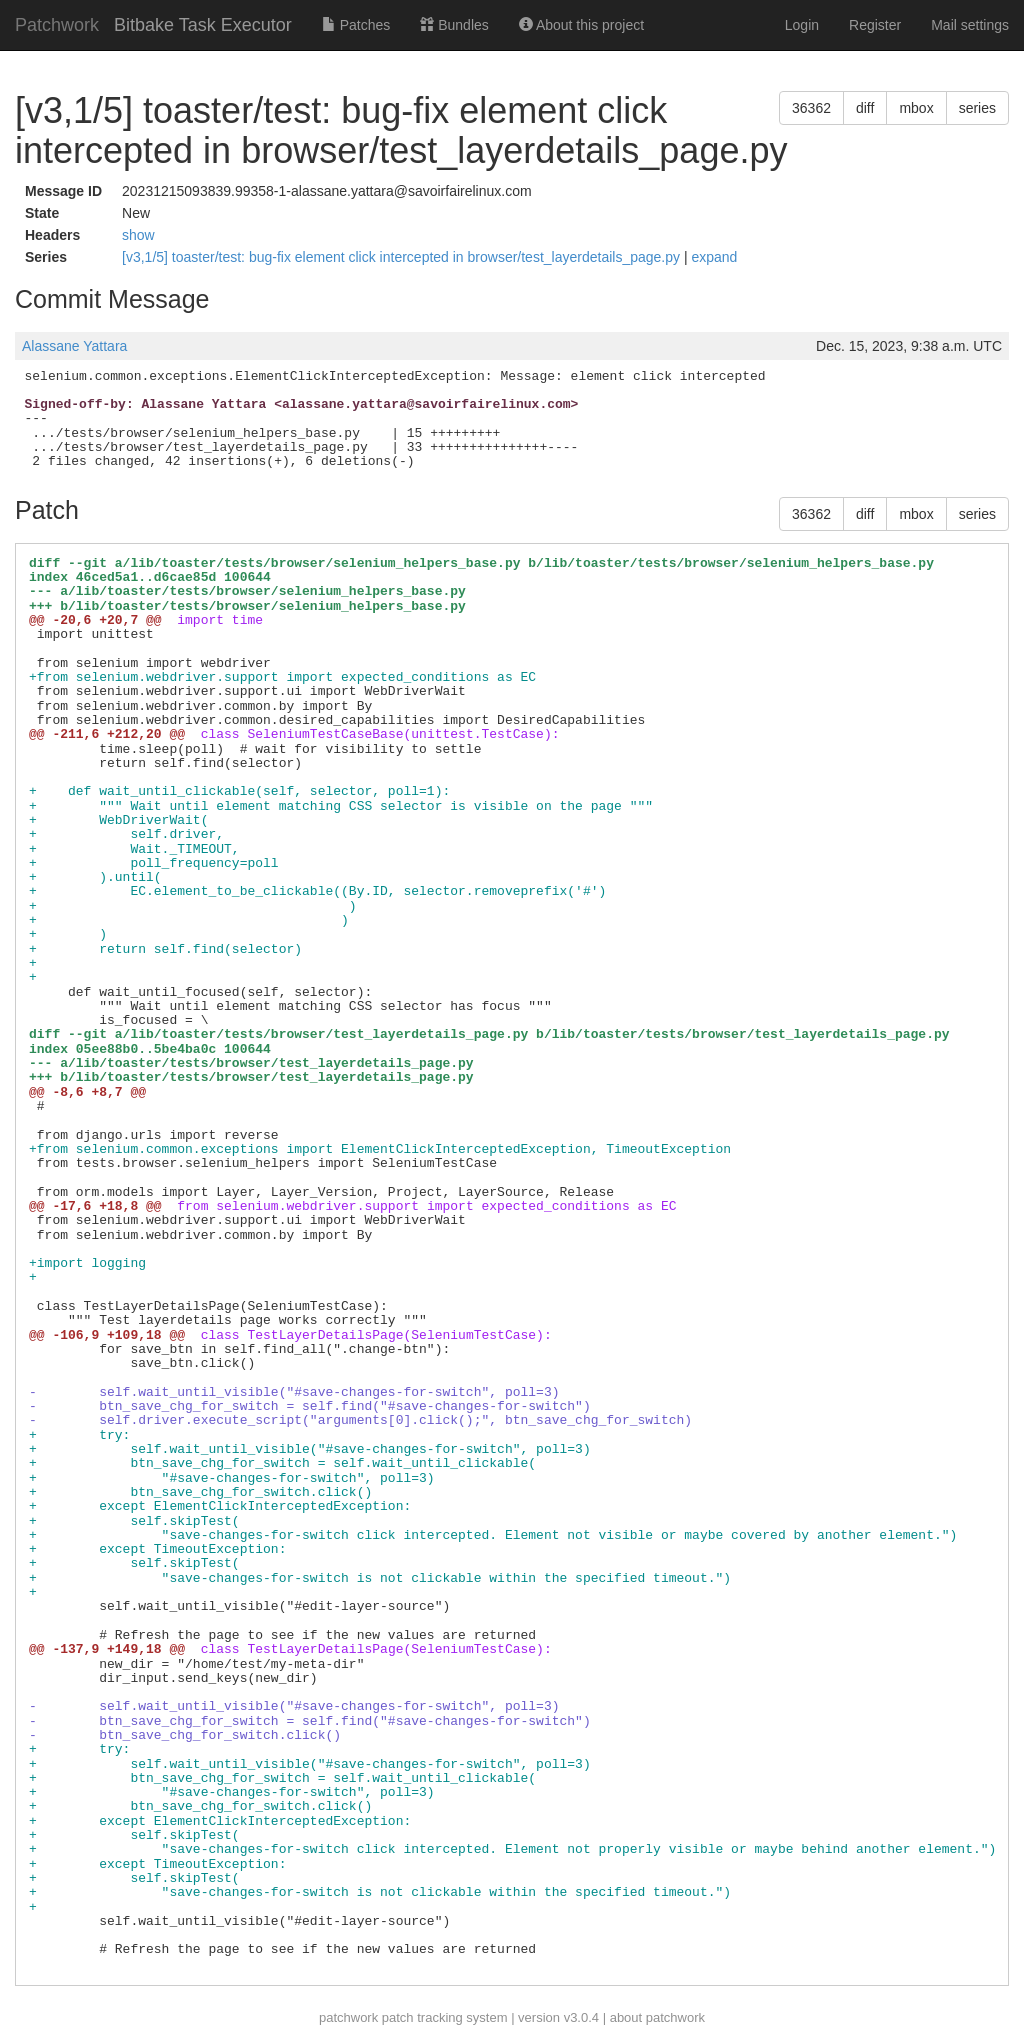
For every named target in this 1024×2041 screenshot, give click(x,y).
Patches (356, 25)
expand (714, 257)
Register (875, 25)
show (138, 235)
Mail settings (970, 25)
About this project (581, 25)
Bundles (454, 25)
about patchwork (657, 2017)
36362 (811, 108)
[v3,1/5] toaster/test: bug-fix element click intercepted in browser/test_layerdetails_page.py (403, 257)
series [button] (977, 108)
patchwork (348, 2017)
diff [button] (865, 108)
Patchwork (57, 25)
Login (802, 25)
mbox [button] (916, 108)
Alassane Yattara (74, 346)
